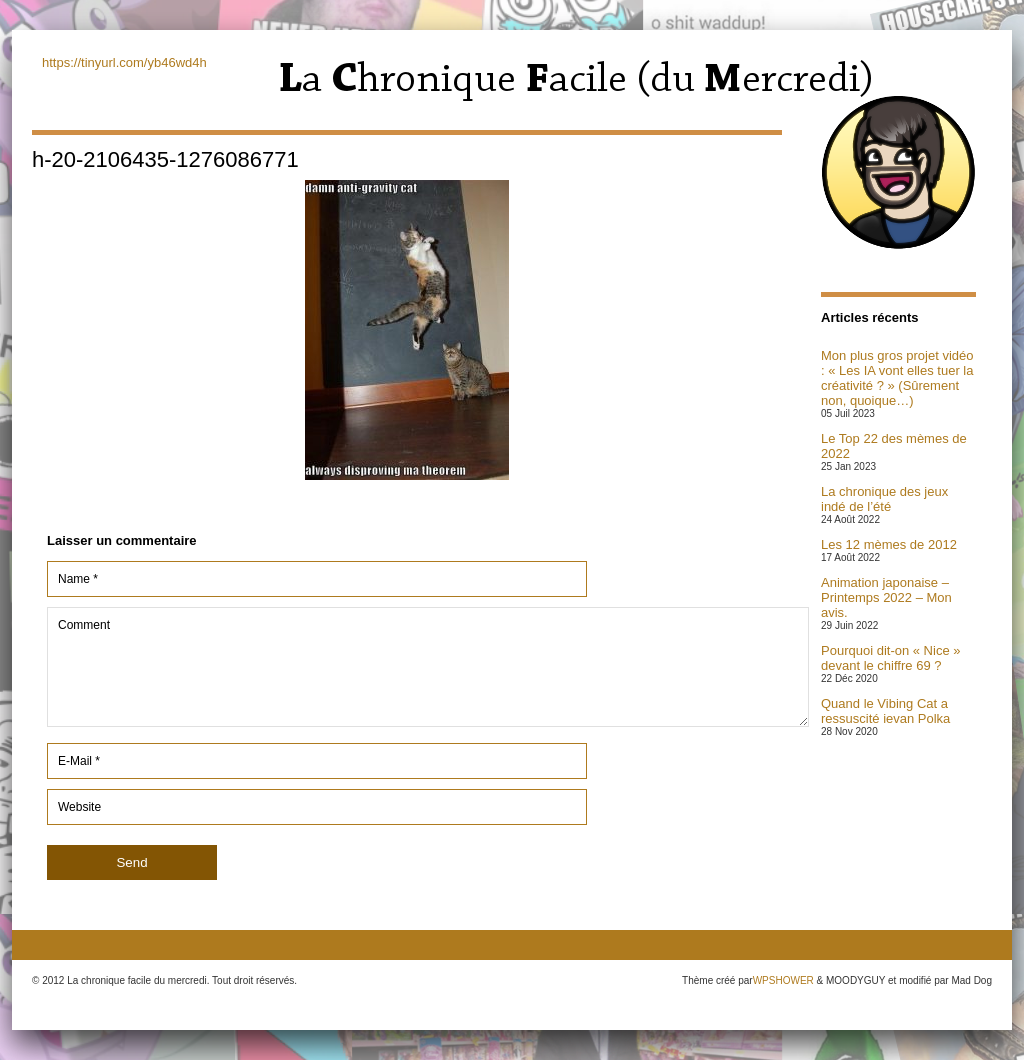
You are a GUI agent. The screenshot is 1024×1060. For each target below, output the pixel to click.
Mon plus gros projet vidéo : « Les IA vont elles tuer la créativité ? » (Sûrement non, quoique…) (897, 378)
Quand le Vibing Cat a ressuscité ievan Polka (885, 711)
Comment (428, 667)
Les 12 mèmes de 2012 (889, 544)
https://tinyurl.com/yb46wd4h (124, 62)
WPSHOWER (783, 980)
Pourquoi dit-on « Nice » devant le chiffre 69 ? (890, 658)
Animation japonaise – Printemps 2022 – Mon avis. (886, 597)
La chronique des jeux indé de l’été (884, 499)
